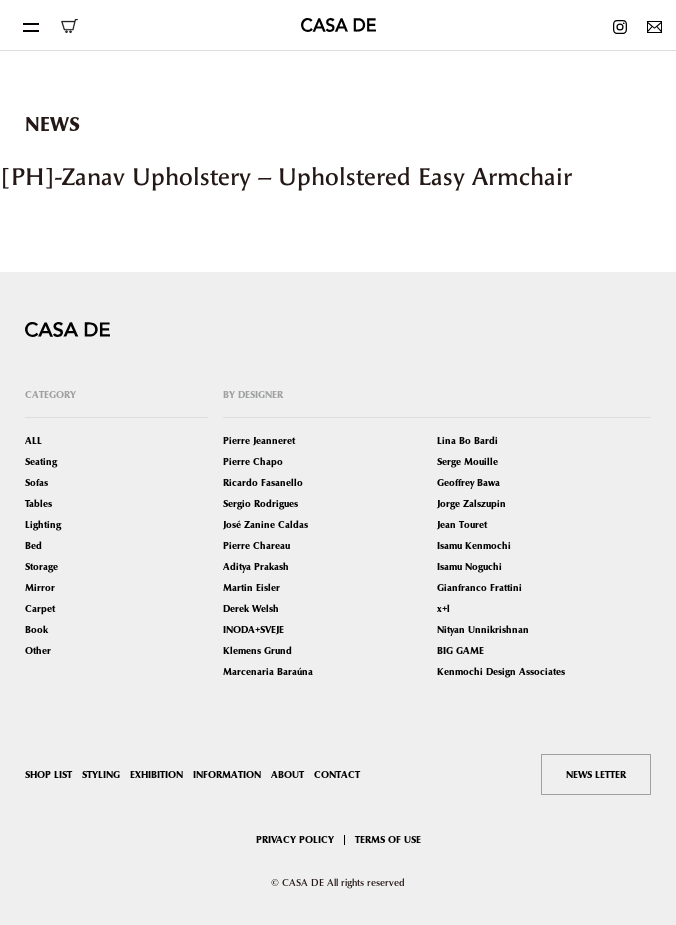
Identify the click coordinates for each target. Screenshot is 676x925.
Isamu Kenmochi (474, 545)
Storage (41, 566)
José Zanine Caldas (265, 524)
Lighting (43, 524)
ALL (33, 440)
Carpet (40, 608)
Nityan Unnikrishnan (483, 629)
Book (36, 629)
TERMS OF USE (388, 839)
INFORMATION (227, 774)
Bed (33, 545)
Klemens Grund (257, 650)
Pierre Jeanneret (259, 440)
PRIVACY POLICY (295, 839)
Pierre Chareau (256, 545)
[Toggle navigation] (30, 25)
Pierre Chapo (253, 461)
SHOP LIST (48, 774)
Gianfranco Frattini (479, 587)
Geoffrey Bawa (468, 482)
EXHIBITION (156, 774)
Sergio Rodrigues (260, 503)
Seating (41, 461)
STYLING (101, 774)
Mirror (40, 587)
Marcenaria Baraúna (268, 671)
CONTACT (337, 774)
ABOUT (287, 774)
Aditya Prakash (256, 566)
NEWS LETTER (596, 774)
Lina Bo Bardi (467, 440)
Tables (38, 503)
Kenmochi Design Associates (501, 671)
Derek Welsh (251, 608)
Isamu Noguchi (469, 566)
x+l (443, 608)
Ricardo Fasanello (263, 482)
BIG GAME (460, 650)
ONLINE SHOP (69, 26)
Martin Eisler (251, 587)
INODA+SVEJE (253, 629)
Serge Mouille (467, 461)
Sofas (36, 482)
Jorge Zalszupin (471, 503)
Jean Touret (462, 524)
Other (38, 650)
